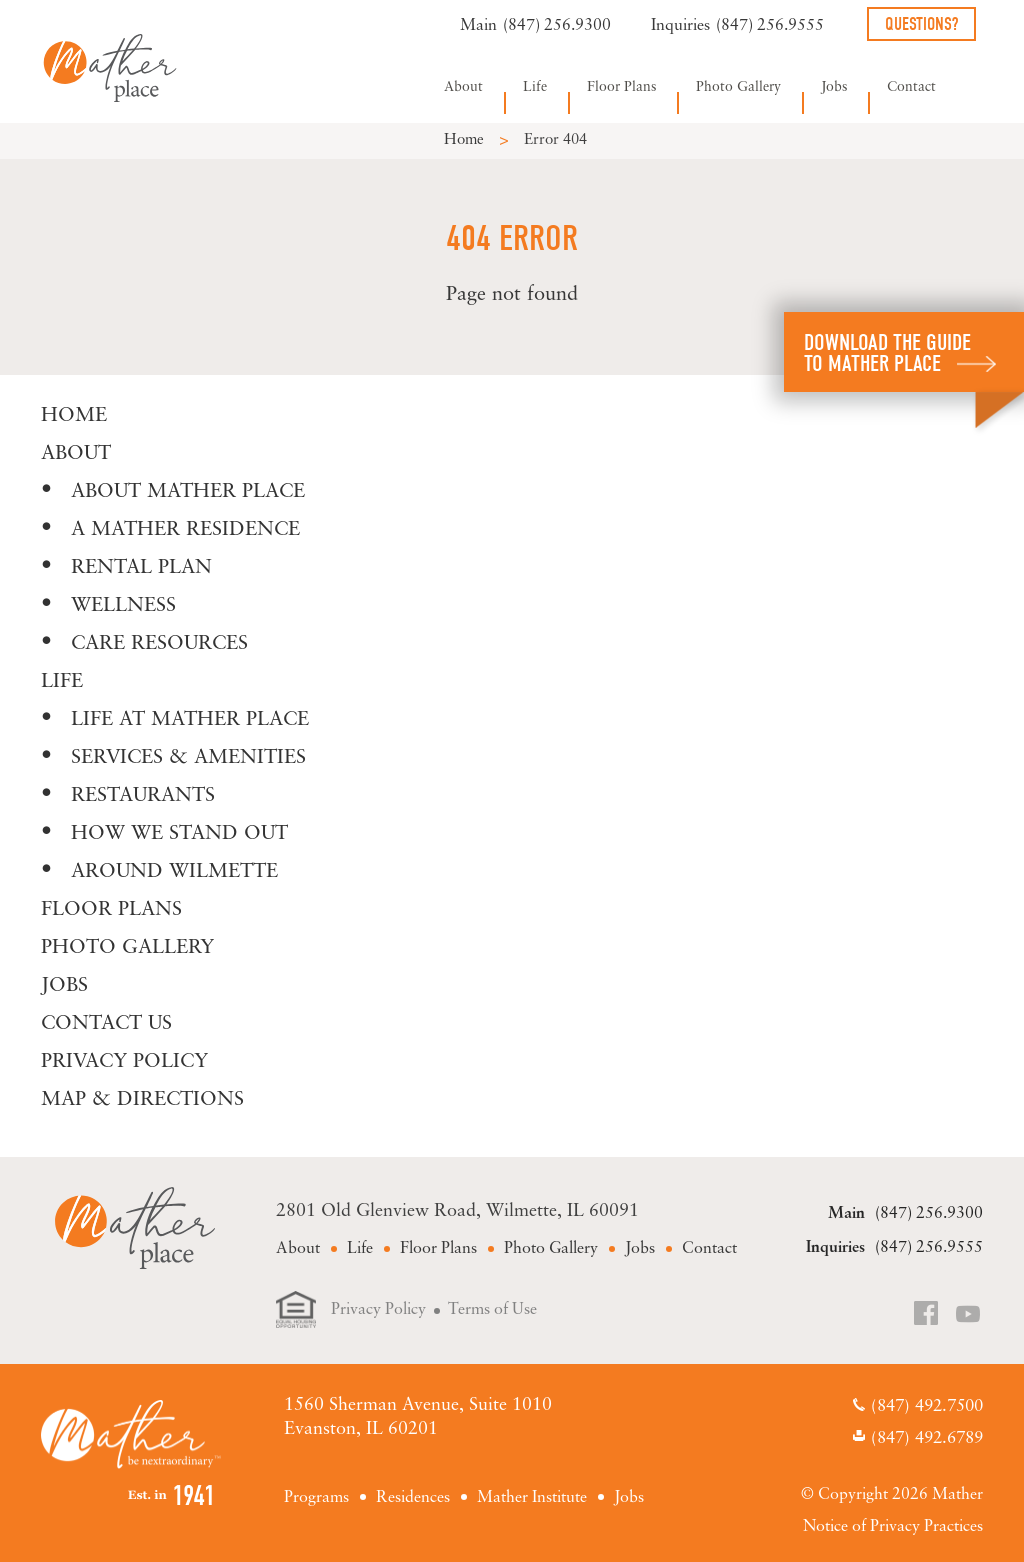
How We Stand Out (179, 834)
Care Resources (159, 644)
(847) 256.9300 (557, 26)
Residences (413, 1498)
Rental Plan (141, 568)
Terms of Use (492, 1310)
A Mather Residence (185, 530)
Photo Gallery (738, 87)
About (463, 87)
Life (535, 87)
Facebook (928, 1315)
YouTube (969, 1315)
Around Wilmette (174, 872)
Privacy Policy (124, 1062)
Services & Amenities (188, 758)
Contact (911, 87)
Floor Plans (621, 87)
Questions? (921, 24)
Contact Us (106, 1024)
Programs (316, 1498)
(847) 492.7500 (927, 1406)
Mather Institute (532, 1498)
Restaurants (143, 796)
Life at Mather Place (190, 720)
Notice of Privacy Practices (893, 1527)
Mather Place (109, 67)
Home (464, 140)
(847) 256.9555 (770, 26)
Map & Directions (142, 1100)
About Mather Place (188, 492)
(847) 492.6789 (927, 1438)
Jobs (834, 87)
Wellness (123, 606)
